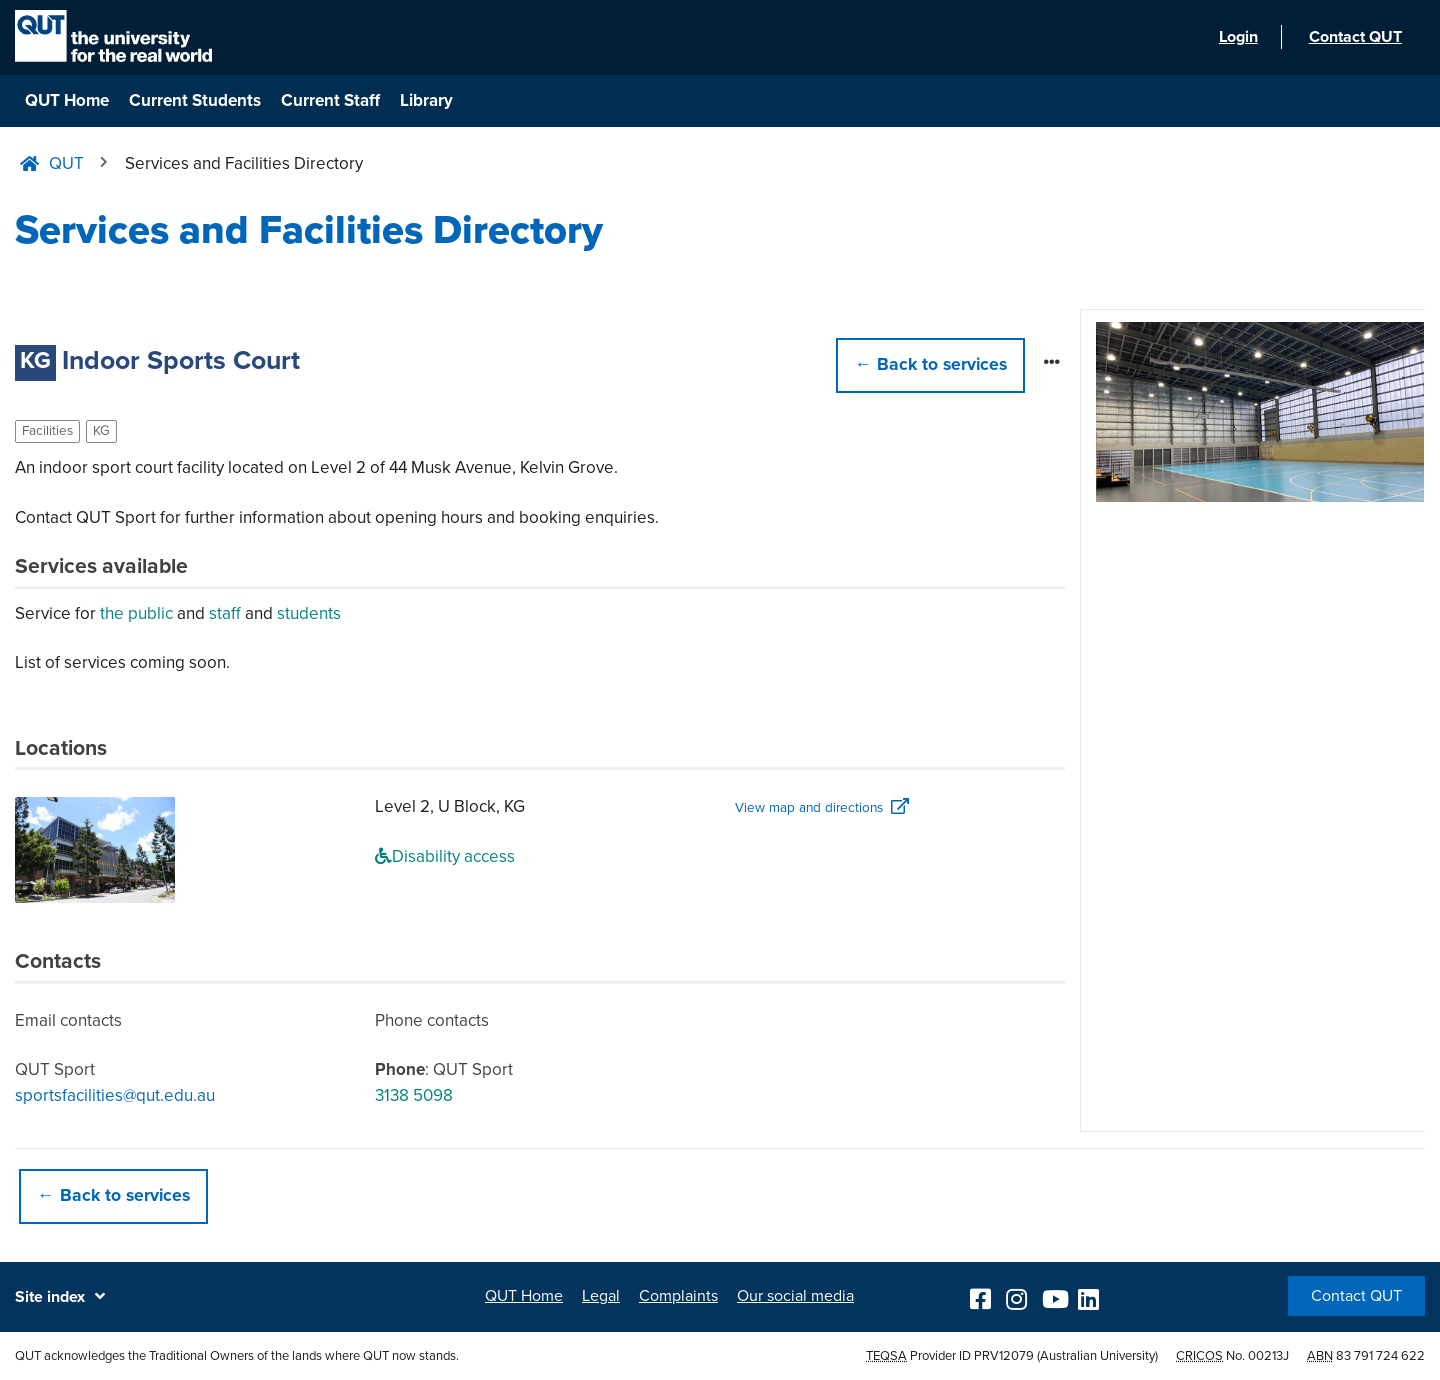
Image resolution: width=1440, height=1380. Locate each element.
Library (426, 100)
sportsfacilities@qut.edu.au (115, 1095)
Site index (50, 1297)
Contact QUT (1356, 1296)
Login (1235, 38)
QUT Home (67, 100)
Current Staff (330, 100)
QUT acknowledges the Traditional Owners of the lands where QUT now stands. (237, 1356)
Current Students (195, 100)
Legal (601, 1296)
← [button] (930, 364)
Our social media (795, 1296)
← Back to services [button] (113, 1195)
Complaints (678, 1296)
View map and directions (809, 808)
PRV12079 (1004, 1356)
